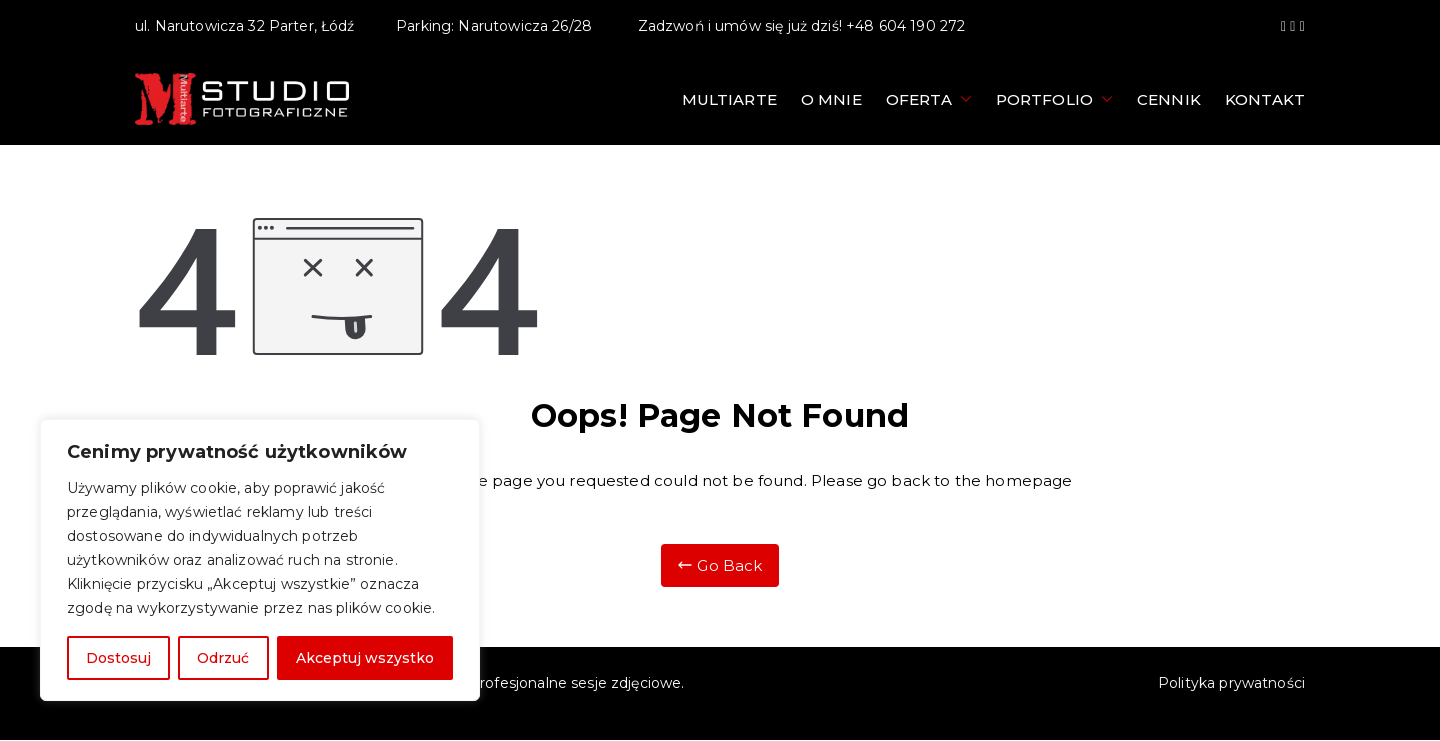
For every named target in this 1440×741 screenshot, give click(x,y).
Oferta (929, 99)
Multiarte (729, 99)
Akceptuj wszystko (365, 658)
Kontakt (1265, 99)
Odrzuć (223, 658)
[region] (260, 560)
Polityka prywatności (1231, 683)
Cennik (1169, 99)
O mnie (831, 99)
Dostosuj (118, 658)
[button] (962, 99)
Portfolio (1054, 99)
